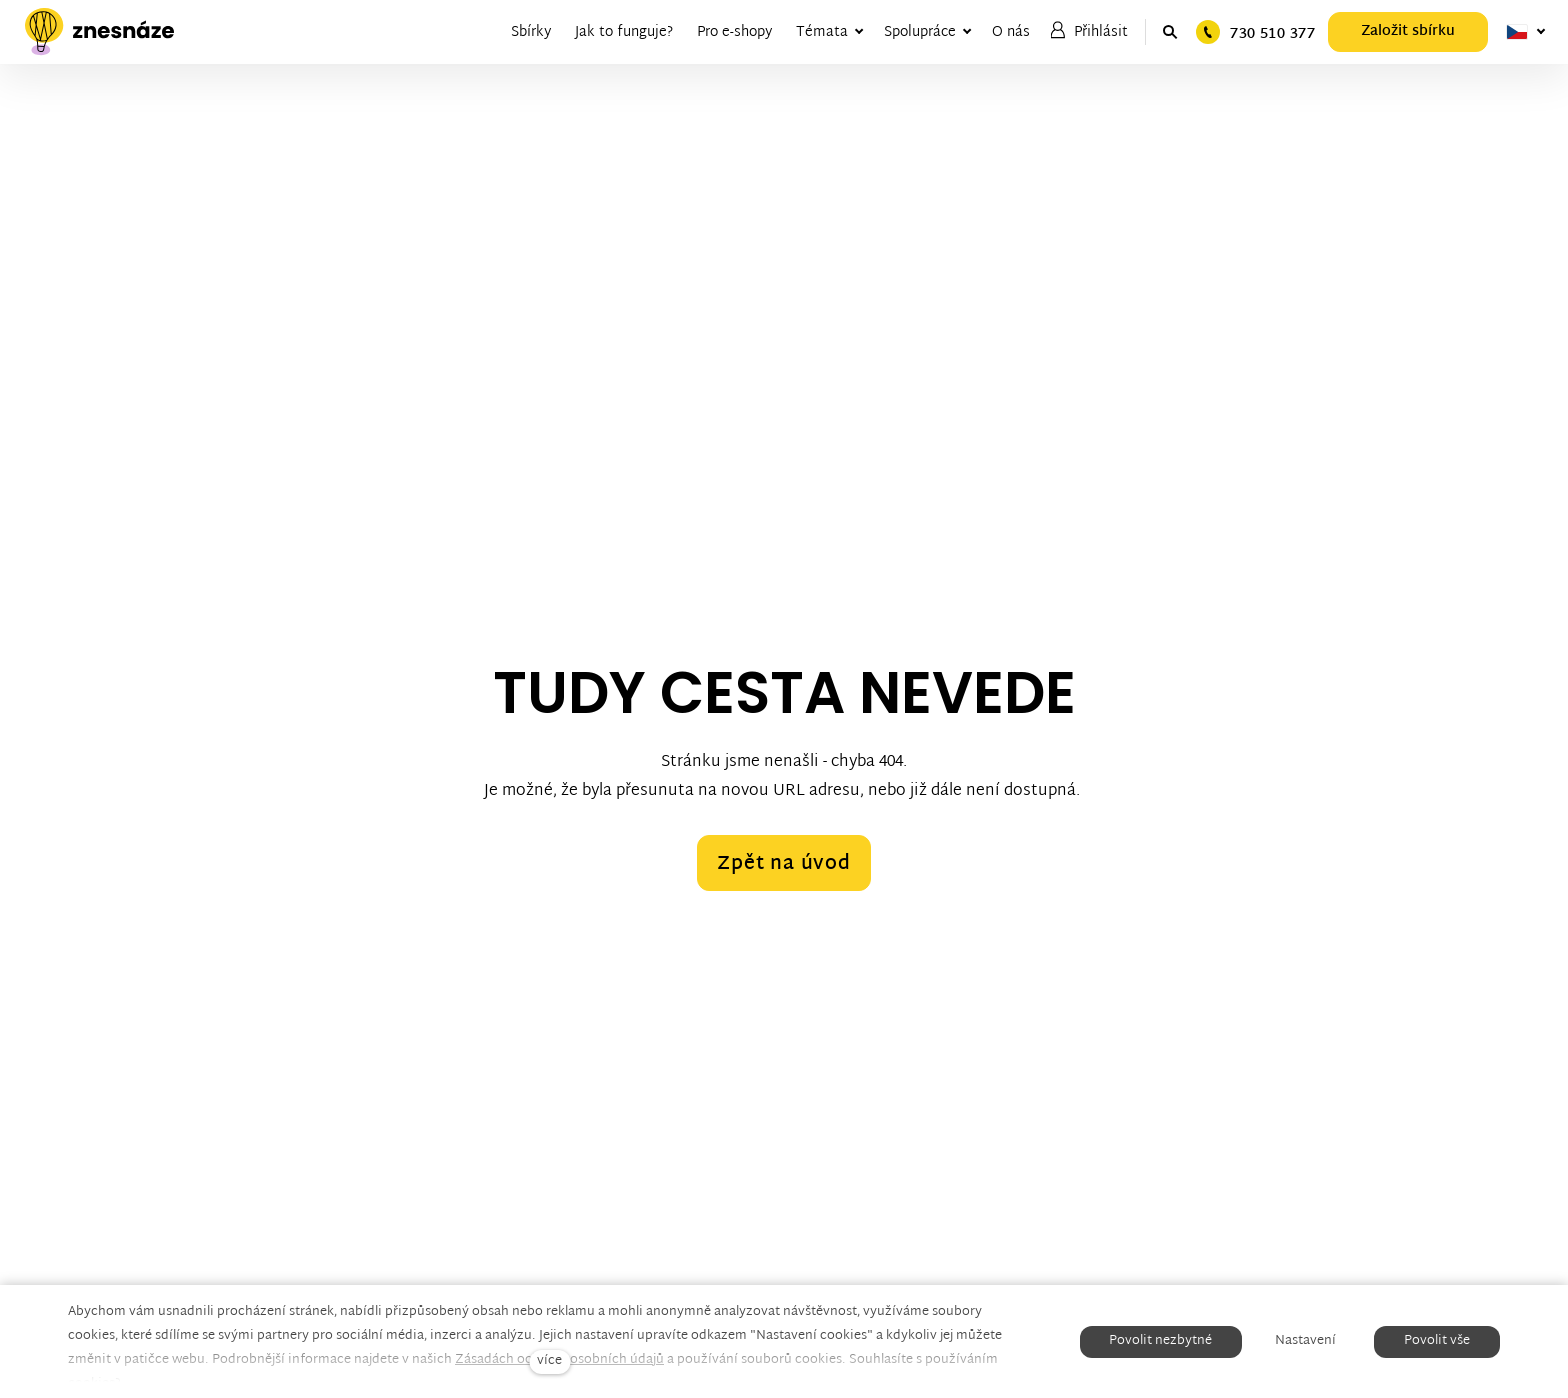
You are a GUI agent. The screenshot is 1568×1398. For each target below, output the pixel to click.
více (549, 1361)
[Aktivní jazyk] (1526, 32)
